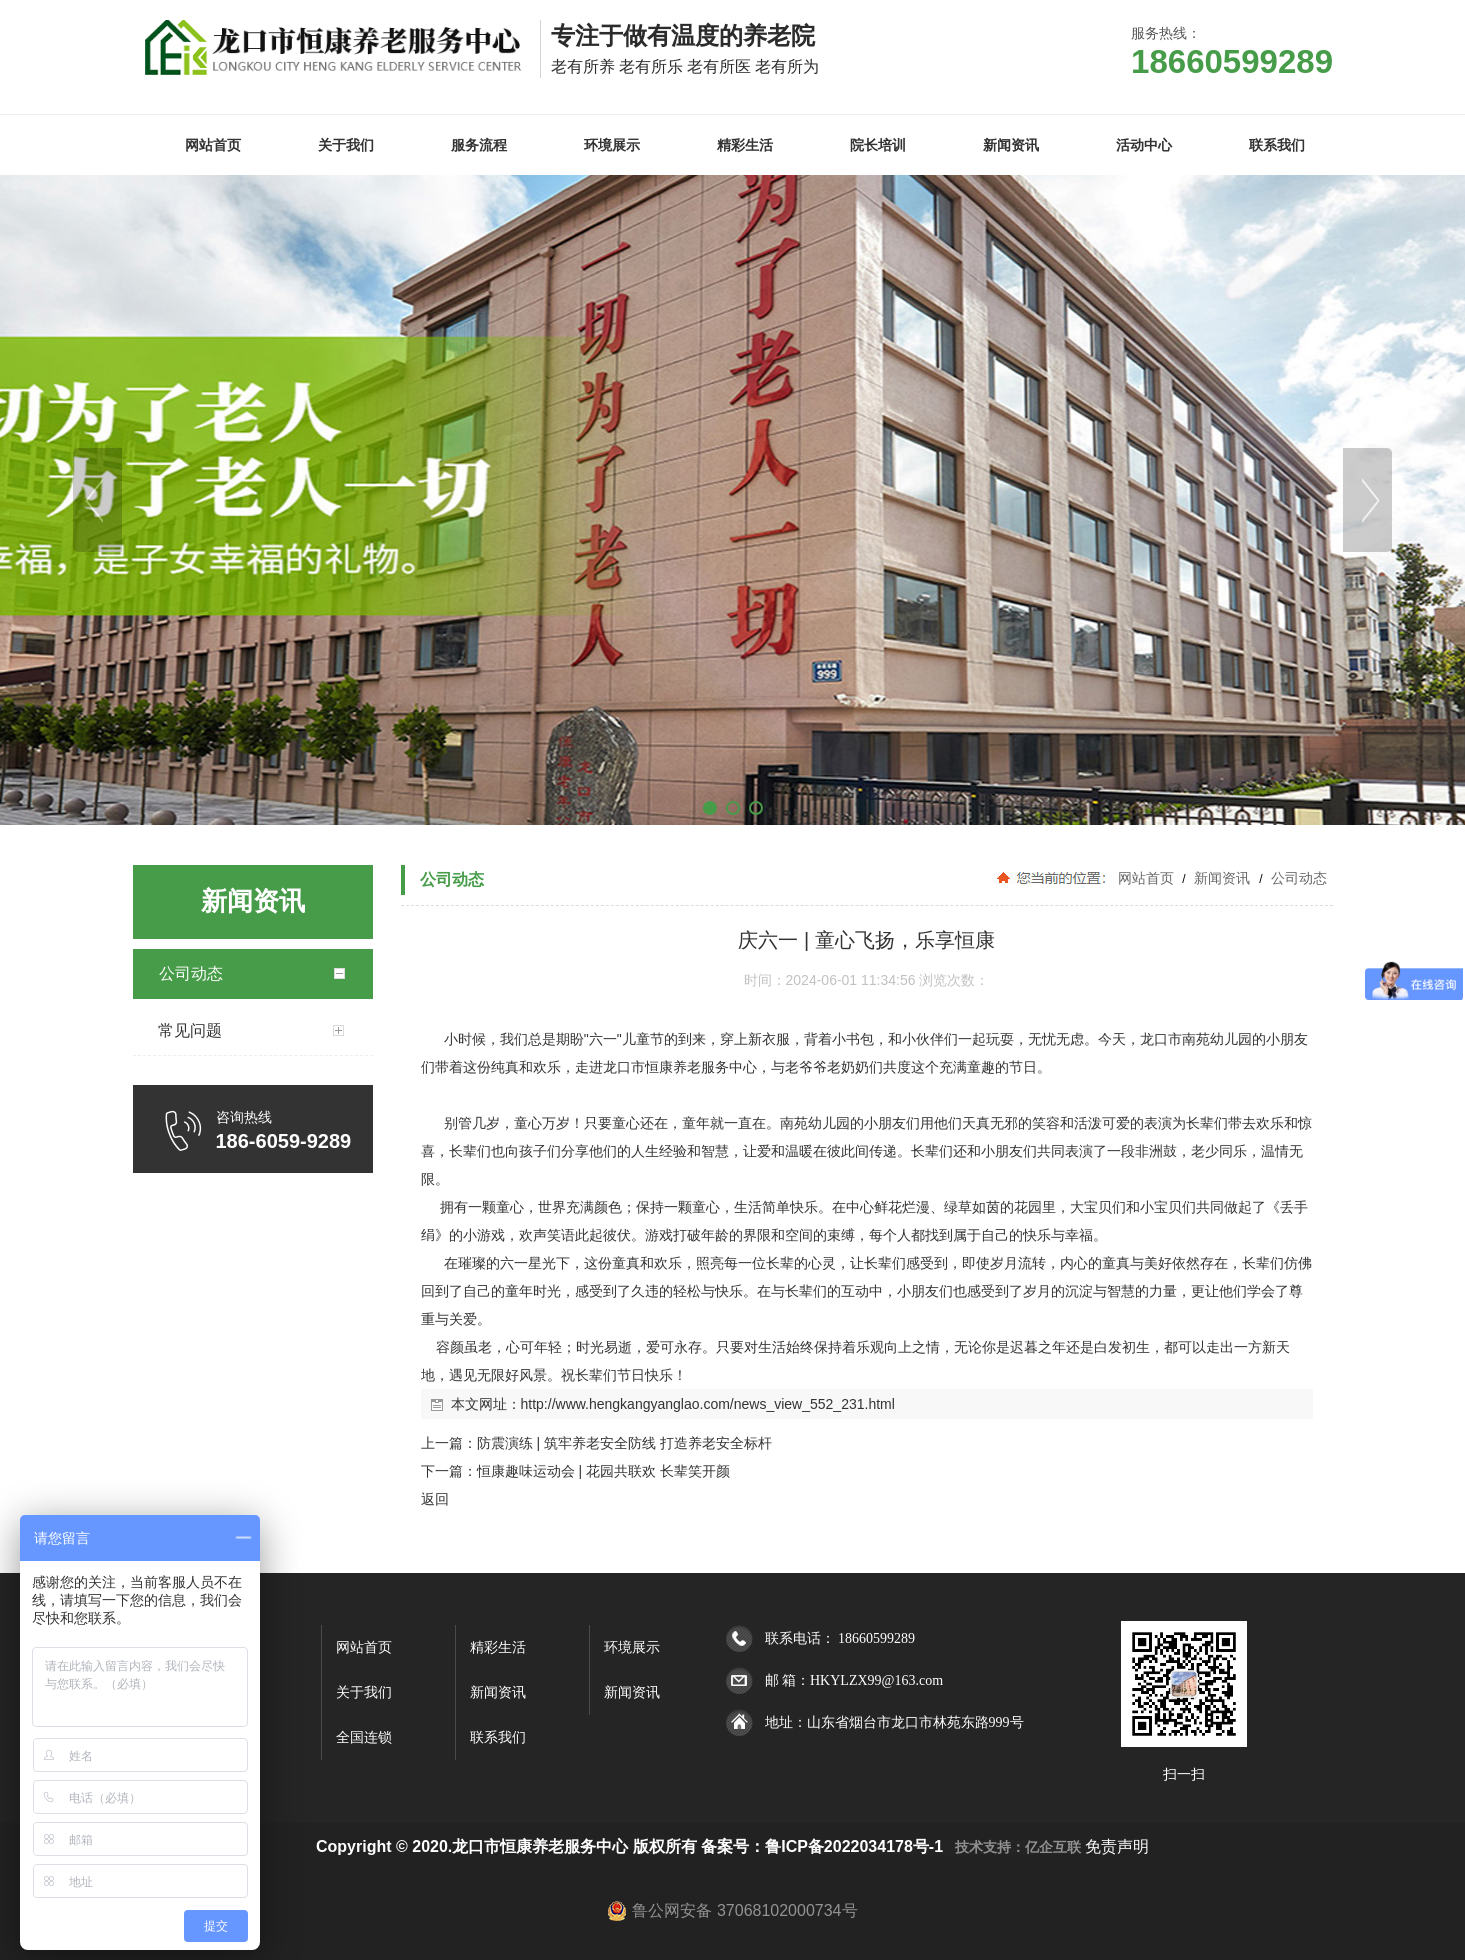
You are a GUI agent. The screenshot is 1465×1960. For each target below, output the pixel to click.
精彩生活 (498, 1647)
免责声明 (1117, 1846)
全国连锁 (364, 1737)
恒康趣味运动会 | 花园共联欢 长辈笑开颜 (603, 1471)
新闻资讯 (1222, 878)
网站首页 (1146, 878)
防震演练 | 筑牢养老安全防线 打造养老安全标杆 (624, 1443)
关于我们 (364, 1692)
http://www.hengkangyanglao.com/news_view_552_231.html (708, 1404)
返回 (435, 1499)
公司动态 (1298, 878)
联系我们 (498, 1737)
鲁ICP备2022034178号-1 (854, 1846)
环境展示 (632, 1647)
